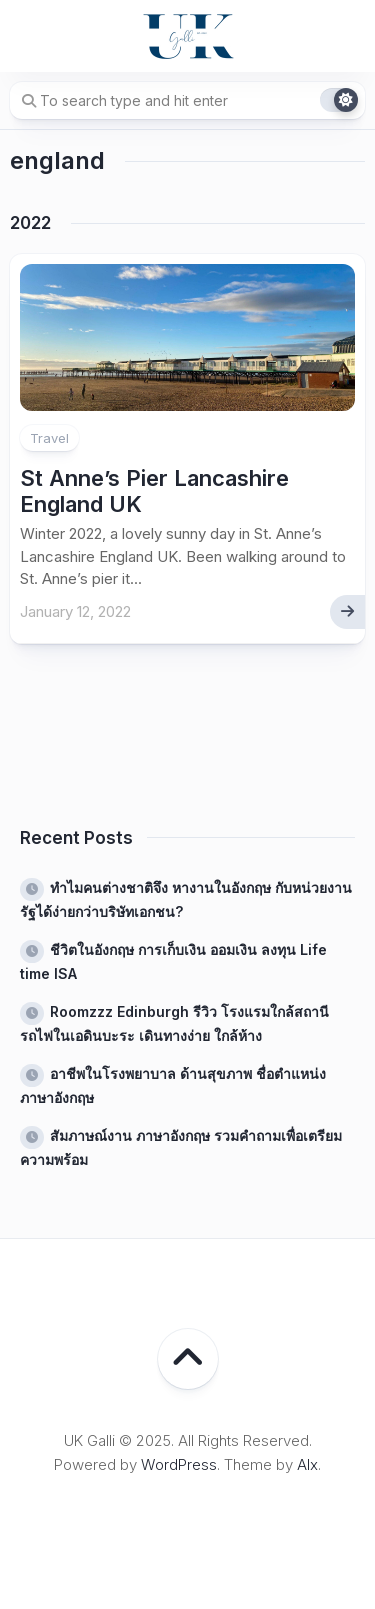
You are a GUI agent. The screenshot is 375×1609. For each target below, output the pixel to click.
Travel (49, 438)
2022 (30, 223)
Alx (307, 1464)
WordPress (179, 1464)
